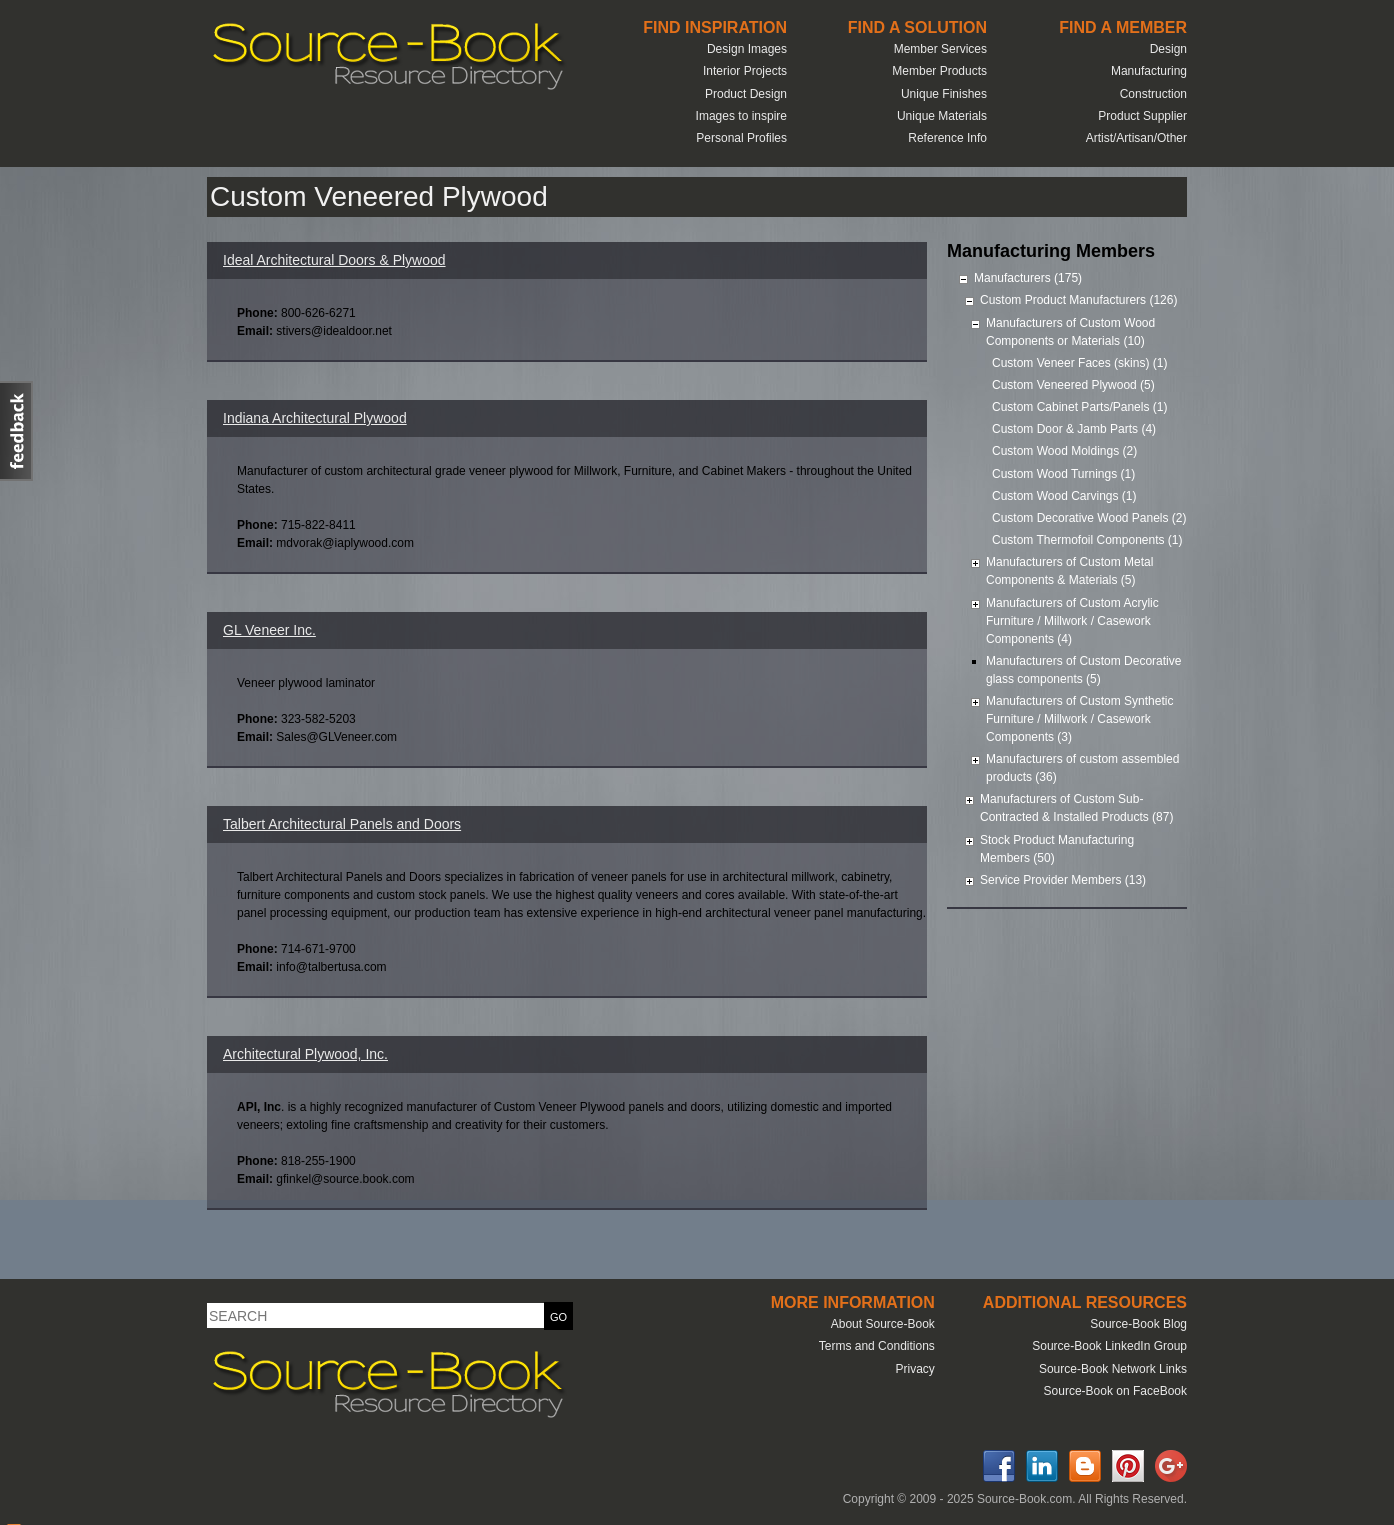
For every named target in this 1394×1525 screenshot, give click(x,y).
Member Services (940, 49)
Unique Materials (942, 116)
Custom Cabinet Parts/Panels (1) (1079, 407)
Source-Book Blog (1138, 1324)
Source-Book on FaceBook (1115, 1391)
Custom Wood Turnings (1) (1063, 474)
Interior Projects (745, 71)
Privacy (914, 1369)
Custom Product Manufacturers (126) (1078, 300)
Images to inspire (741, 116)
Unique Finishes (944, 94)
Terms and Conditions (877, 1346)
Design (1168, 49)
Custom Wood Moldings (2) (1064, 451)
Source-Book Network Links (1113, 1369)
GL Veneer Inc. (269, 630)
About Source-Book (883, 1324)
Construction (1153, 94)
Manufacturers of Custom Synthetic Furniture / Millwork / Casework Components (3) (1079, 719)
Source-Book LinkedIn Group (1109, 1346)
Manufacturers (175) (1028, 278)
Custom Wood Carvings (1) (1064, 496)
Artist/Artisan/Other (1136, 138)
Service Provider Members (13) (1063, 880)
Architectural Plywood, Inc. (305, 1054)
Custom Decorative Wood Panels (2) (1089, 518)
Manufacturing (1149, 71)
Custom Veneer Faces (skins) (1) (1079, 363)
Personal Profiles (741, 138)
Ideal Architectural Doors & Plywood (334, 260)
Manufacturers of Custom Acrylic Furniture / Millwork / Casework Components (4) (1072, 621)
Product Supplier (1142, 116)
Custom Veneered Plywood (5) (1073, 385)
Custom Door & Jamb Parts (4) (1074, 429)
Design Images (747, 49)
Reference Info (947, 138)
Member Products (939, 71)
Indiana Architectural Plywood (315, 418)
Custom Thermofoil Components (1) (1087, 540)
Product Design (746, 94)
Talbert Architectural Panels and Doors (342, 824)
